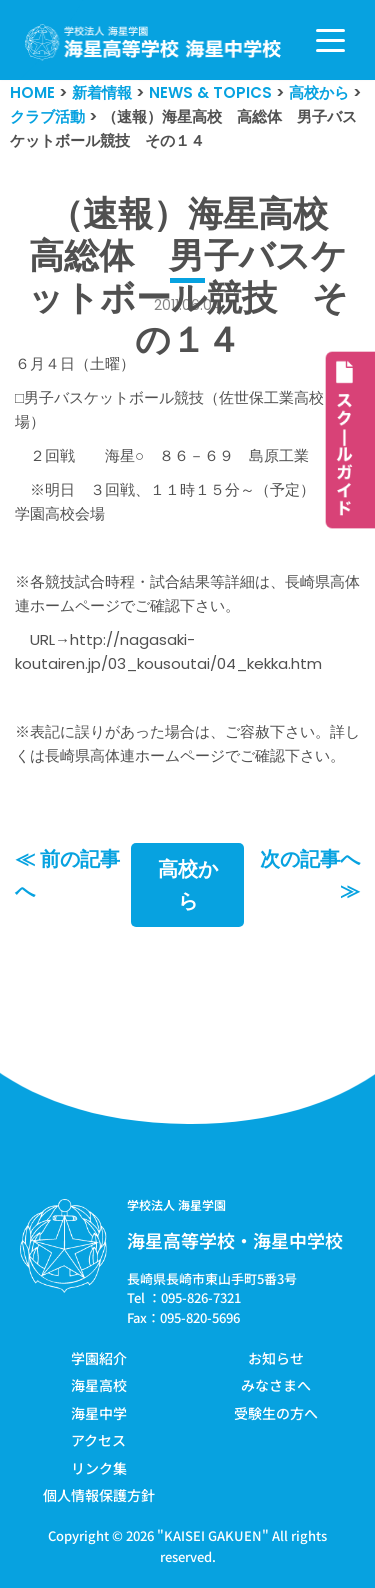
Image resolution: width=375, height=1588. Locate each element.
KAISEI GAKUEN (213, 1535)
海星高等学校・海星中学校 (235, 1240)
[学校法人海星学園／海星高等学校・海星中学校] (153, 42)
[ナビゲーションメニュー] (330, 40)
